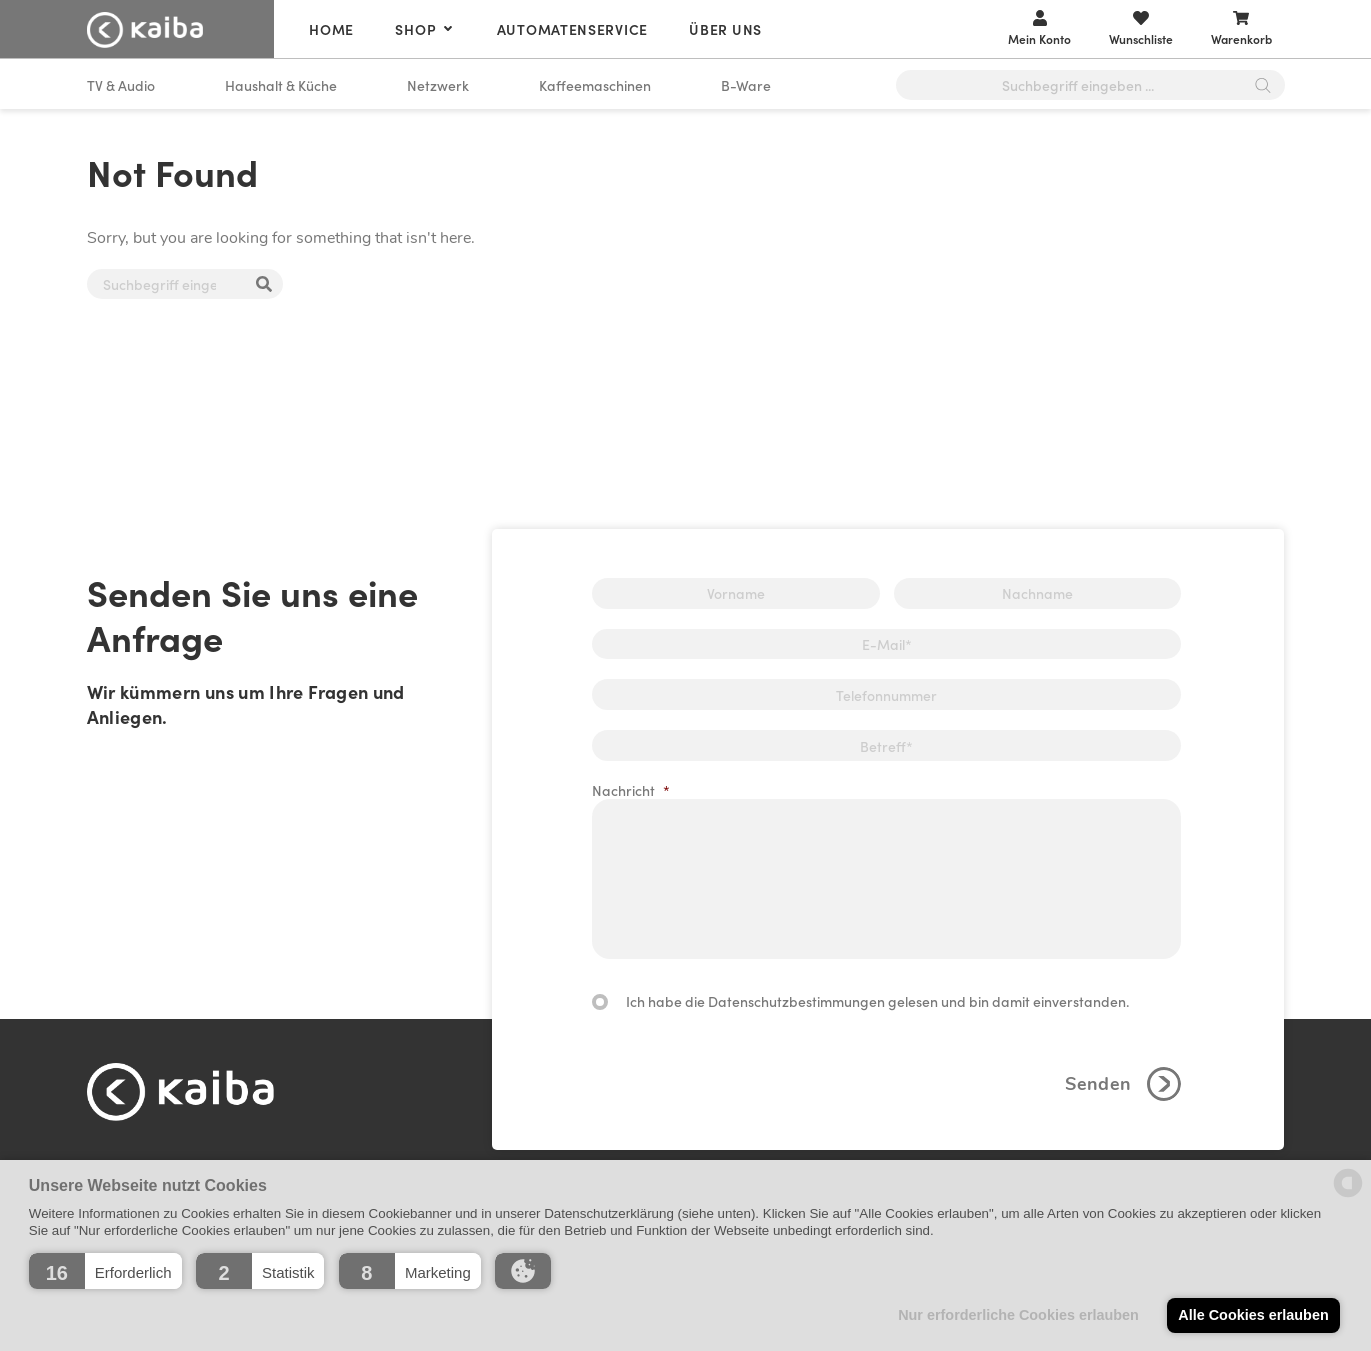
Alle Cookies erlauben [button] (1253, 1315)
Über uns (725, 29)
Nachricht (631, 790)
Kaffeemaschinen (595, 85)
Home (331, 29)
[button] (105, 1271)
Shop (415, 29)
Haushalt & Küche (281, 85)
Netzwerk (438, 85)
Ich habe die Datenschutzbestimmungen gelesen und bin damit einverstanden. (877, 1001)
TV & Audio (121, 85)
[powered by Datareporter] (1348, 1195)
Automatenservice (572, 29)
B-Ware (746, 85)
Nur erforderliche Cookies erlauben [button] (1018, 1315)
